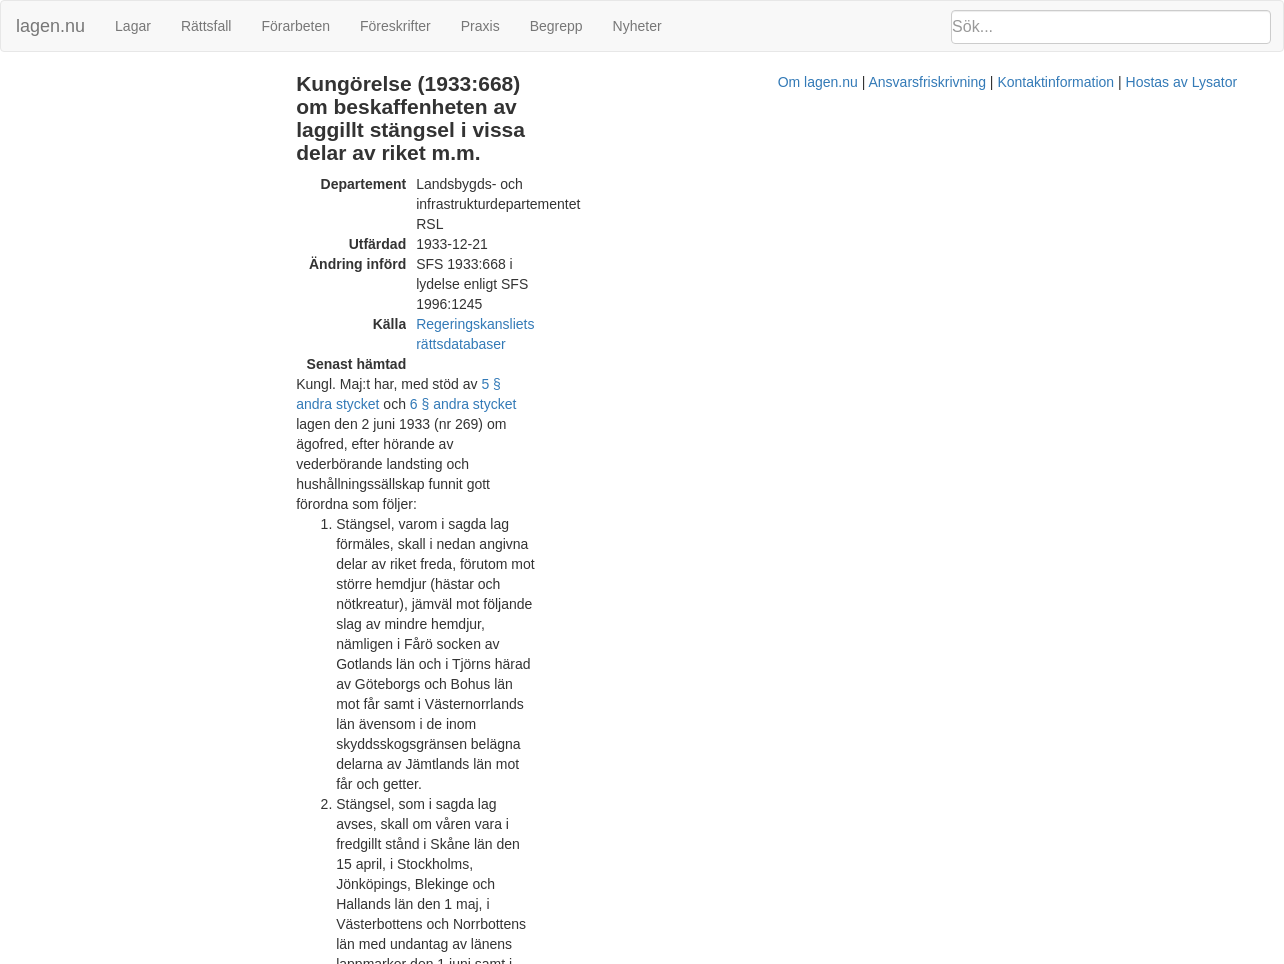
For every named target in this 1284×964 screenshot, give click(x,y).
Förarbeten (295, 26)
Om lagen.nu (613, 954)
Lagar (133, 26)
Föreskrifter (395, 26)
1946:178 (646, 618)
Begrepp (556, 26)
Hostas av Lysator (977, 954)
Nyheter (637, 26)
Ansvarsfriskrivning (722, 954)
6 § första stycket (458, 538)
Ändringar (41, 83)
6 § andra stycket (733, 238)
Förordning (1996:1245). (784, 478)
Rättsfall (206, 26)
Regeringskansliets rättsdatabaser (584, 198)
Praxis (480, 26)
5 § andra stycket (596, 238)
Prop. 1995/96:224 (674, 884)
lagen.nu (50, 26)
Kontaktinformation (851, 954)
